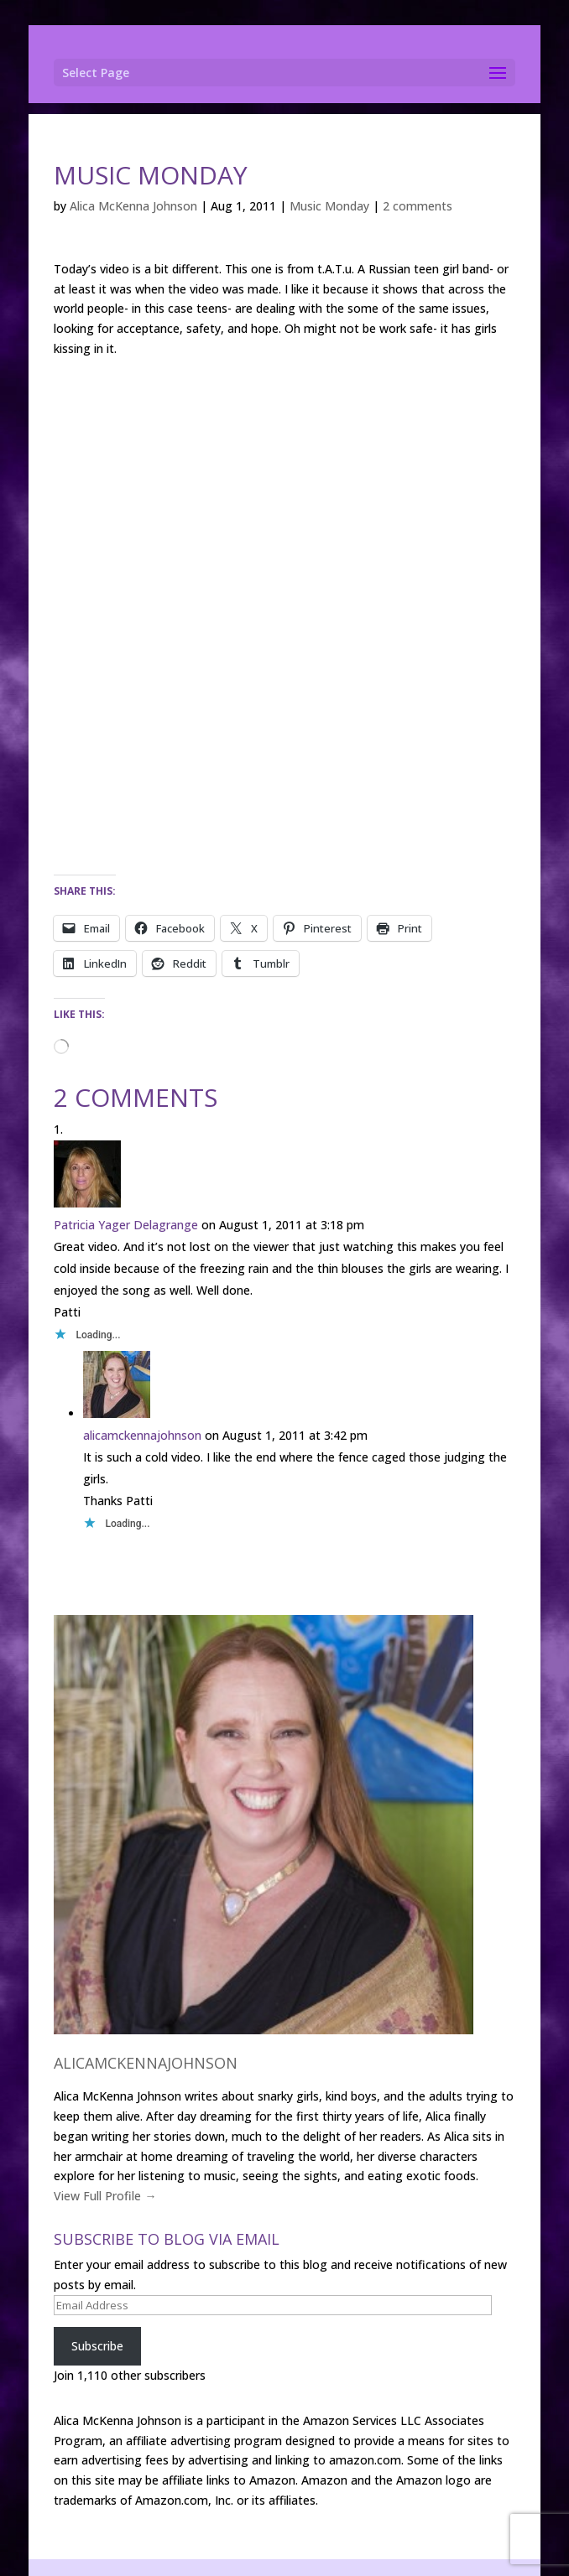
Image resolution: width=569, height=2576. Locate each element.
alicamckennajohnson (142, 1435)
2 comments (417, 206)
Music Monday (329, 206)
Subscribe (97, 2346)
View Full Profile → (105, 2196)
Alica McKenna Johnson (133, 206)
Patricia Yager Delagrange (126, 1225)
